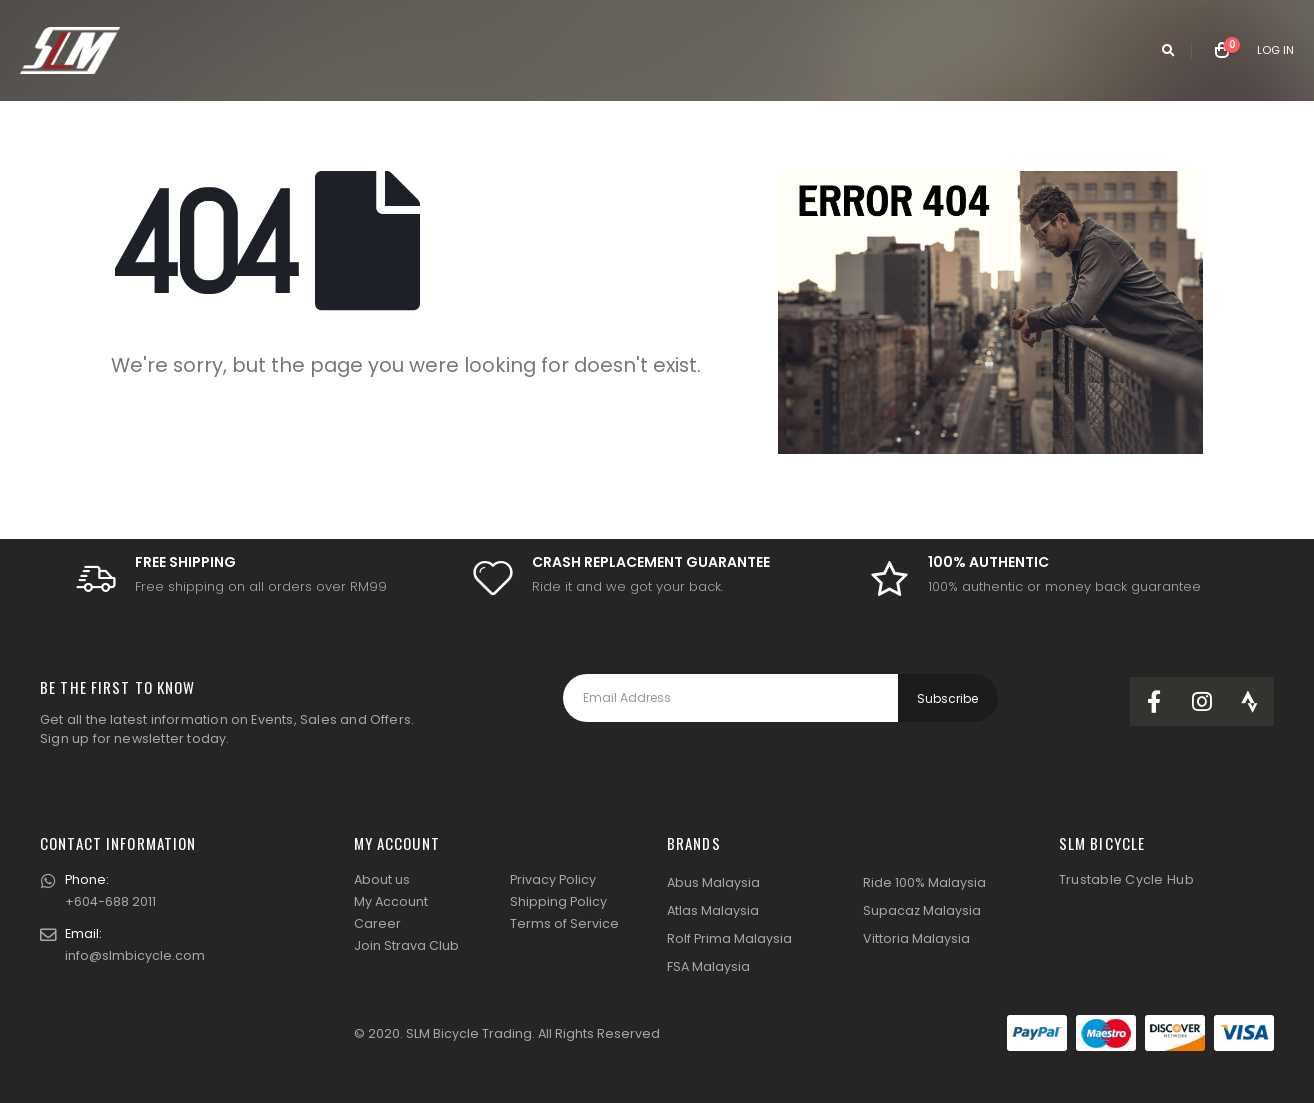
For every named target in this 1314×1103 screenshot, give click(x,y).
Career (377, 923)
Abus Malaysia (713, 882)
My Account (391, 901)
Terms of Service (564, 923)
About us (382, 879)
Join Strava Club (406, 945)
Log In (1275, 50)
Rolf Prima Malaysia (729, 938)
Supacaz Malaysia (922, 910)
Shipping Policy (558, 901)
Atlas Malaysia (713, 910)
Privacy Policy (553, 879)
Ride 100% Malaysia (924, 882)
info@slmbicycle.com (135, 955)
